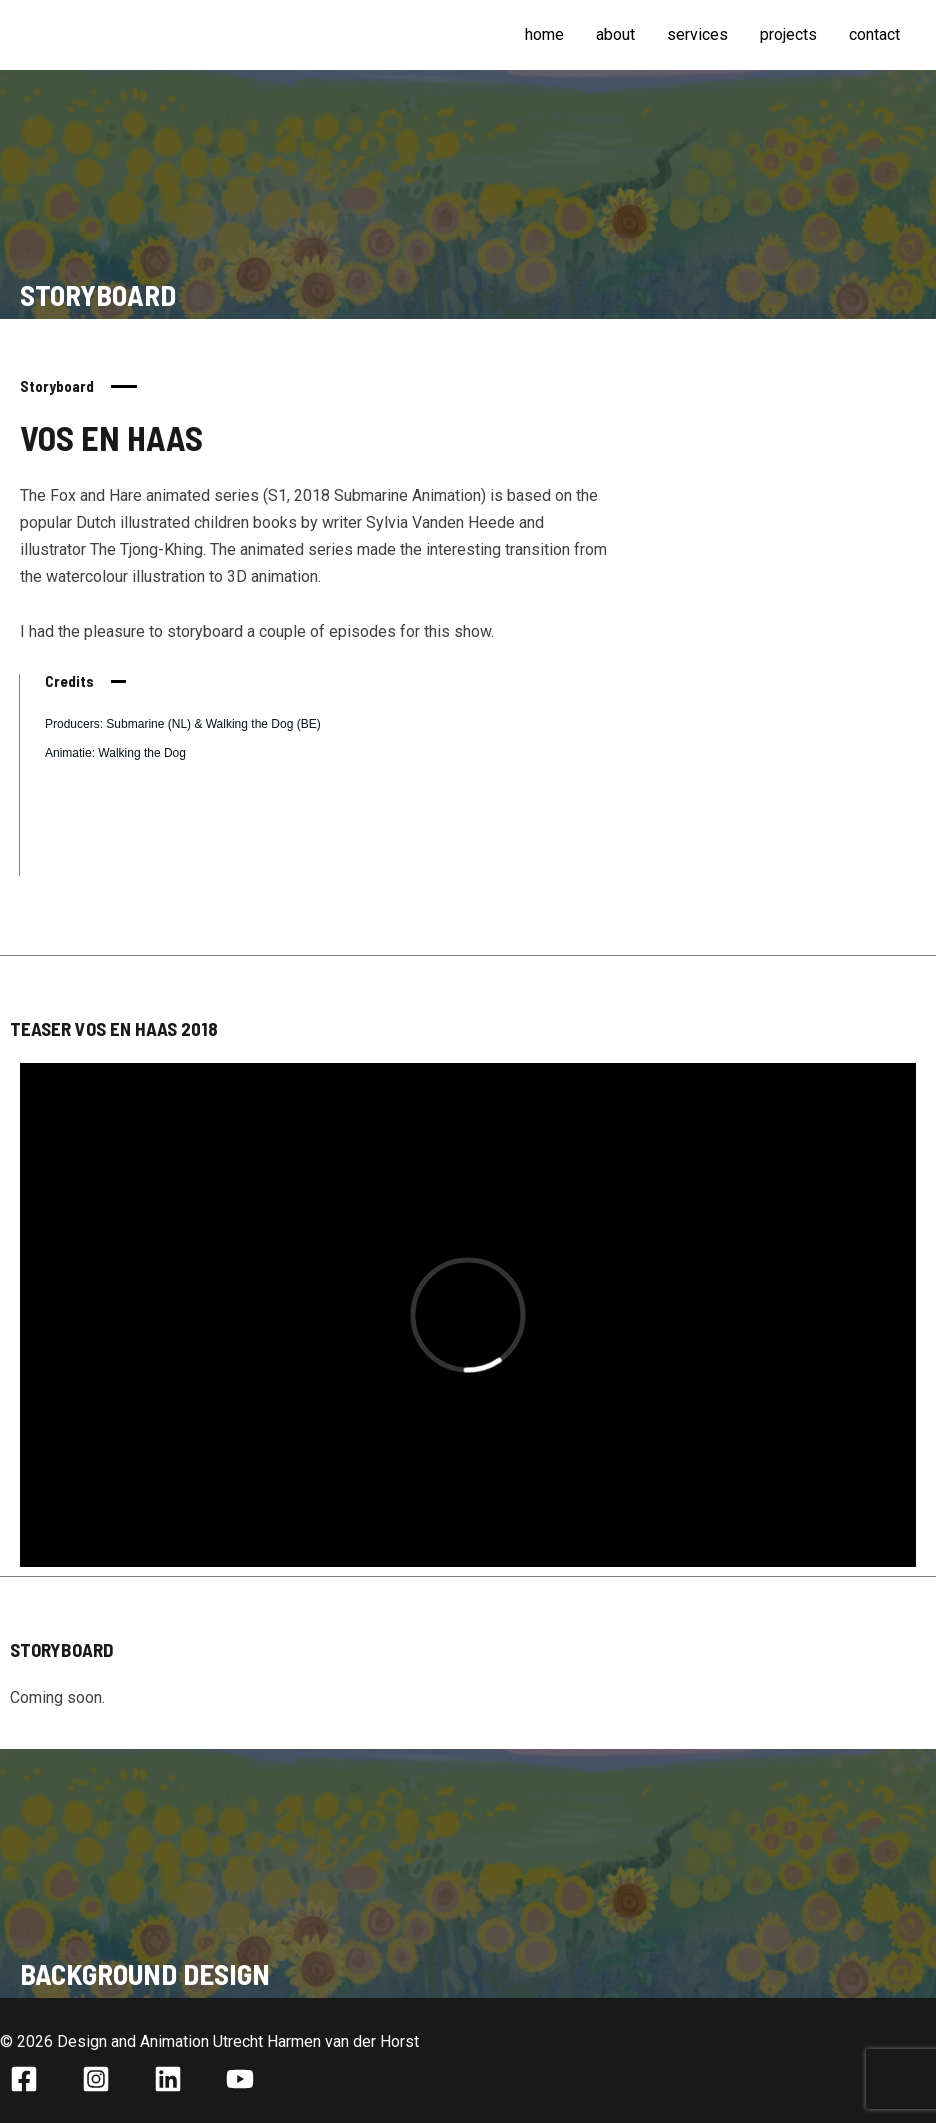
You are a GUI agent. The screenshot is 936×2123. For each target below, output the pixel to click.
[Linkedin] (168, 2079)
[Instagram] (96, 2079)
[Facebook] (24, 2079)
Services (697, 34)
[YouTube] (240, 2079)
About (615, 34)
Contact (874, 34)
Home (544, 34)
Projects (788, 34)
